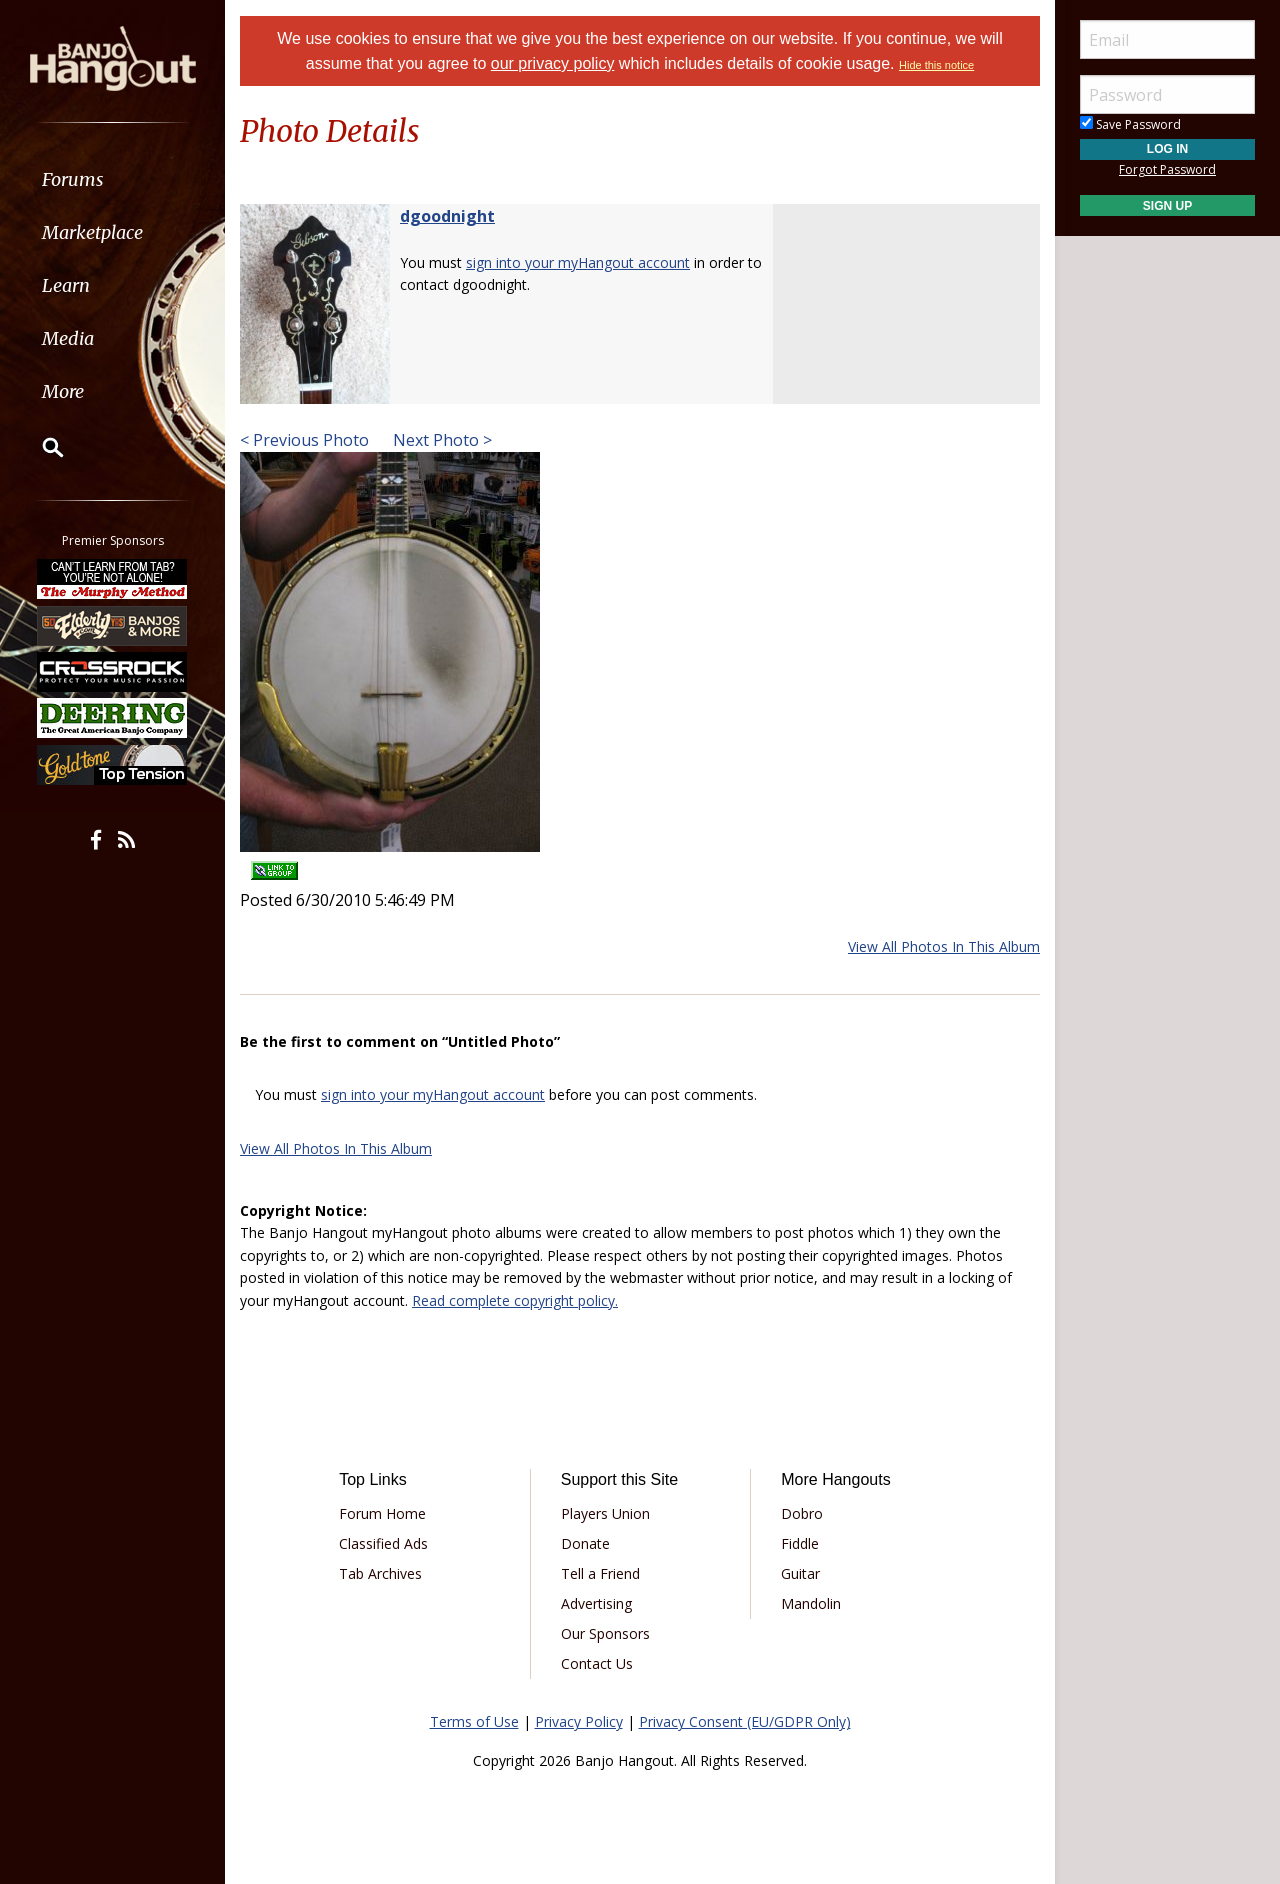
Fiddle (800, 1543)
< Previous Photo (304, 440)
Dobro (802, 1513)
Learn (66, 285)
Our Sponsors (605, 1633)
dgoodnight (447, 216)
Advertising (596, 1603)
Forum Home (382, 1513)
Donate (585, 1543)
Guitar (800, 1573)
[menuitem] (112, 179)
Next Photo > (440, 440)
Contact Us (597, 1663)
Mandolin (811, 1603)
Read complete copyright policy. (515, 1300)
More (63, 391)
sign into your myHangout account (578, 262)
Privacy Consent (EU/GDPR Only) (745, 1721)
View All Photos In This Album (944, 946)
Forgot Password (1167, 169)
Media (68, 338)
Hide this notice (936, 65)
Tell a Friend (600, 1573)
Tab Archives (380, 1573)
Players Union (605, 1513)
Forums (73, 179)
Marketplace (92, 232)
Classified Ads (383, 1543)
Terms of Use (474, 1721)
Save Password (1130, 124)
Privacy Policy (579, 1721)
